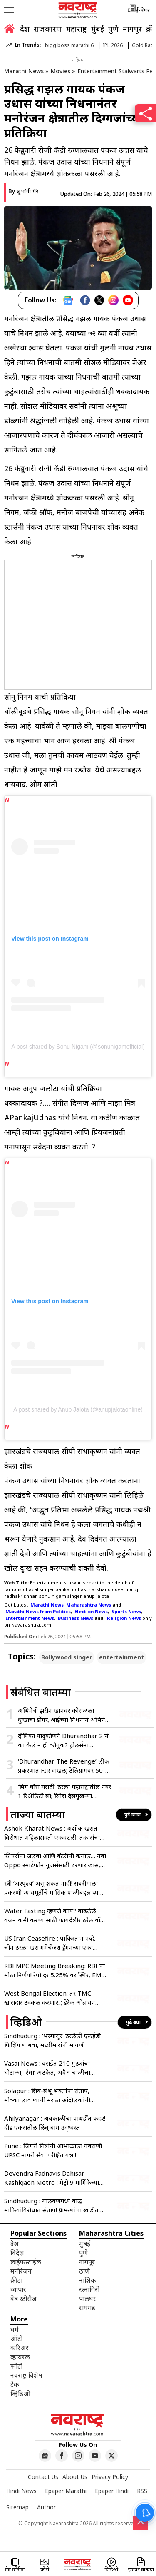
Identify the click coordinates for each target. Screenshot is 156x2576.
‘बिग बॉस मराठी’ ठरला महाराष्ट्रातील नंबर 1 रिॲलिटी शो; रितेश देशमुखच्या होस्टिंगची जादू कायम (64, 1791)
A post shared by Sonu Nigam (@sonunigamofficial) (78, 1046)
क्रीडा (16, 2280)
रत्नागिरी (89, 2289)
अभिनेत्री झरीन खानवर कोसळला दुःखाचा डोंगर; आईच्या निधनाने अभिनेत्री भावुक (64, 1715)
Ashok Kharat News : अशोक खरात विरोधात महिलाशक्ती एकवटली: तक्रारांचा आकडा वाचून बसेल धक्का (52, 1833)
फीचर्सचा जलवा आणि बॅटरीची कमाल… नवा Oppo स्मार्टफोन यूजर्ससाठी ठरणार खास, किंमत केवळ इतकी (55, 1860)
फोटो (16, 2366)
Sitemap (17, 2507)
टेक (14, 2384)
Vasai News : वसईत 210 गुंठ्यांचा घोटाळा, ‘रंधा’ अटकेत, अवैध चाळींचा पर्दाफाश (47, 2068)
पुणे (113, 29)
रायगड (87, 2307)
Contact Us (43, 2477)
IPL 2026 (113, 45)
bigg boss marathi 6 (69, 45)
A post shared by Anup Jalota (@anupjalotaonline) (78, 1409)
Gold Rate (143, 45)
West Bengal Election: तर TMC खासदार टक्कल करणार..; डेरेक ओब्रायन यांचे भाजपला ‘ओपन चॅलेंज (49, 1998)
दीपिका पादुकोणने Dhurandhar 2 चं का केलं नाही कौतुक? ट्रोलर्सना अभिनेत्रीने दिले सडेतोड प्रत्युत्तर (63, 1740)
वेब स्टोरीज (23, 2298)
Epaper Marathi (66, 2491)
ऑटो (16, 2338)
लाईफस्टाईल (25, 2261)
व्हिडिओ (20, 2393)
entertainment (121, 1657)
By (23, 191)
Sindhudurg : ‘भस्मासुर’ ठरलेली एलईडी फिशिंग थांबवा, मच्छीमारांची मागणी (52, 2040)
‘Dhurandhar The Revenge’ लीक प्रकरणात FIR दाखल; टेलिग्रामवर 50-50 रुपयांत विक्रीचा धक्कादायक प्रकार (63, 1766)
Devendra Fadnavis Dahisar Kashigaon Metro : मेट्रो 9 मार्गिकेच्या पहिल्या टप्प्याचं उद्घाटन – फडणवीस (51, 2178)
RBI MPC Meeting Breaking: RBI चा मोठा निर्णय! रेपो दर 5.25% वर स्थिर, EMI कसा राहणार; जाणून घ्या (54, 1970)
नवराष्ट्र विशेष (26, 2375)
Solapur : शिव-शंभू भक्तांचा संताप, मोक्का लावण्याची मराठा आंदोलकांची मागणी (47, 2095)
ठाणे (84, 2271)
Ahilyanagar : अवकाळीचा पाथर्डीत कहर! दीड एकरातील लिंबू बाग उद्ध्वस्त (54, 2122)
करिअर (19, 2347)
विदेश (17, 2252)
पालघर (87, 2298)
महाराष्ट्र (76, 29)
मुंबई (97, 29)
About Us (74, 2477)
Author (46, 2507)
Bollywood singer (66, 1657)
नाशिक (87, 2280)
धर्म (14, 2329)
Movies (60, 71)
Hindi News (21, 2491)
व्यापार (18, 2289)
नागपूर (132, 29)
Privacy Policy (110, 2477)
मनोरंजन (21, 2271)
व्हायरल (20, 2356)
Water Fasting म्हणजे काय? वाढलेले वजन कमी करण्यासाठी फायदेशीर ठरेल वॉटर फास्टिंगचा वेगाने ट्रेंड (55, 1915)
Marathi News (24, 71)
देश (25, 29)
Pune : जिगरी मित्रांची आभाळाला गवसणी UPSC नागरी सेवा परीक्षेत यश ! (53, 2150)
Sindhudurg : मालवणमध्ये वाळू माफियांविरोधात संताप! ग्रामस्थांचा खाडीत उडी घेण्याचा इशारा (51, 2205)
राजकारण (48, 29)
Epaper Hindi (112, 2491)
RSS (142, 2491)
